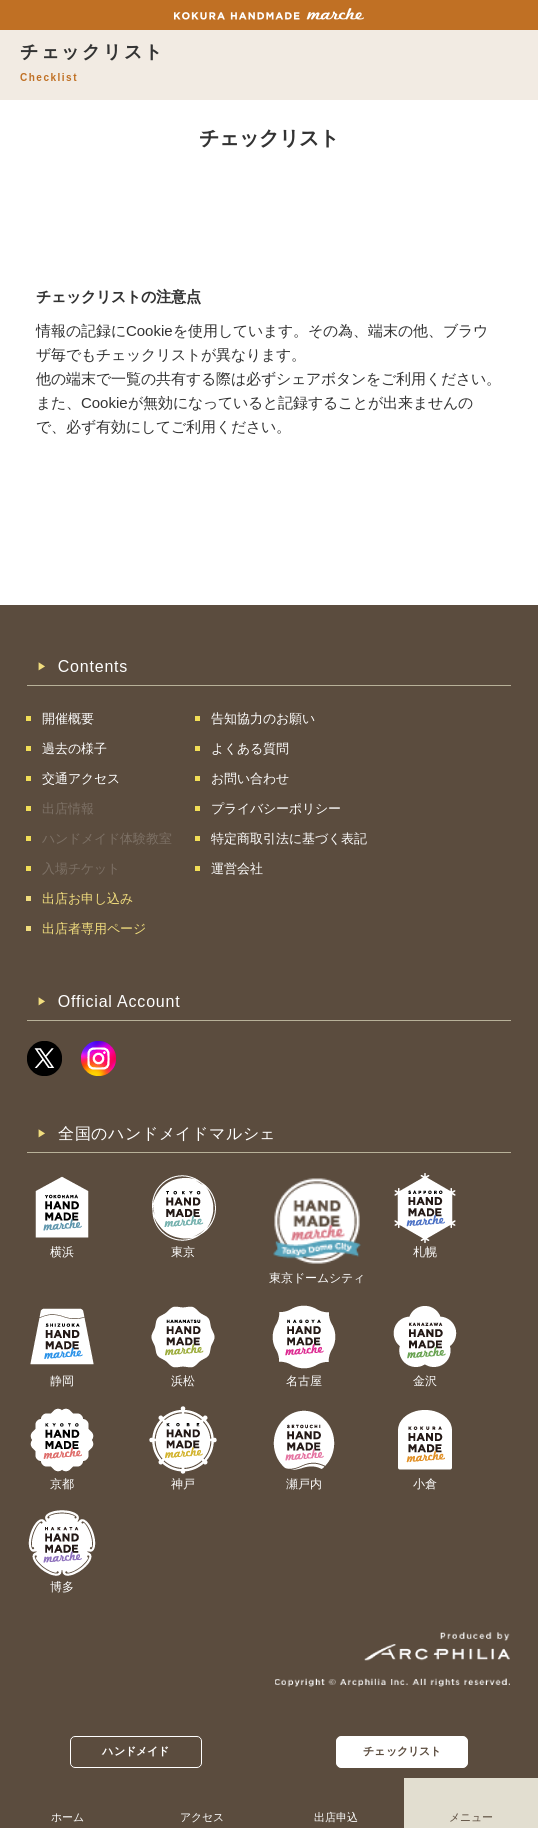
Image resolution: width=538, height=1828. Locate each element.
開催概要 (68, 718)
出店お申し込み (87, 898)
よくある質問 (250, 748)
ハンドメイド (135, 1751)
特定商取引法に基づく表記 (289, 838)
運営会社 (237, 868)
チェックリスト (402, 1751)
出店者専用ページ (94, 928)
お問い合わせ (250, 778)
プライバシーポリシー (276, 808)
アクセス (202, 1817)
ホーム (67, 1817)
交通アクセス (81, 778)
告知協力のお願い (263, 718)
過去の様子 (74, 748)
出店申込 (336, 1817)
